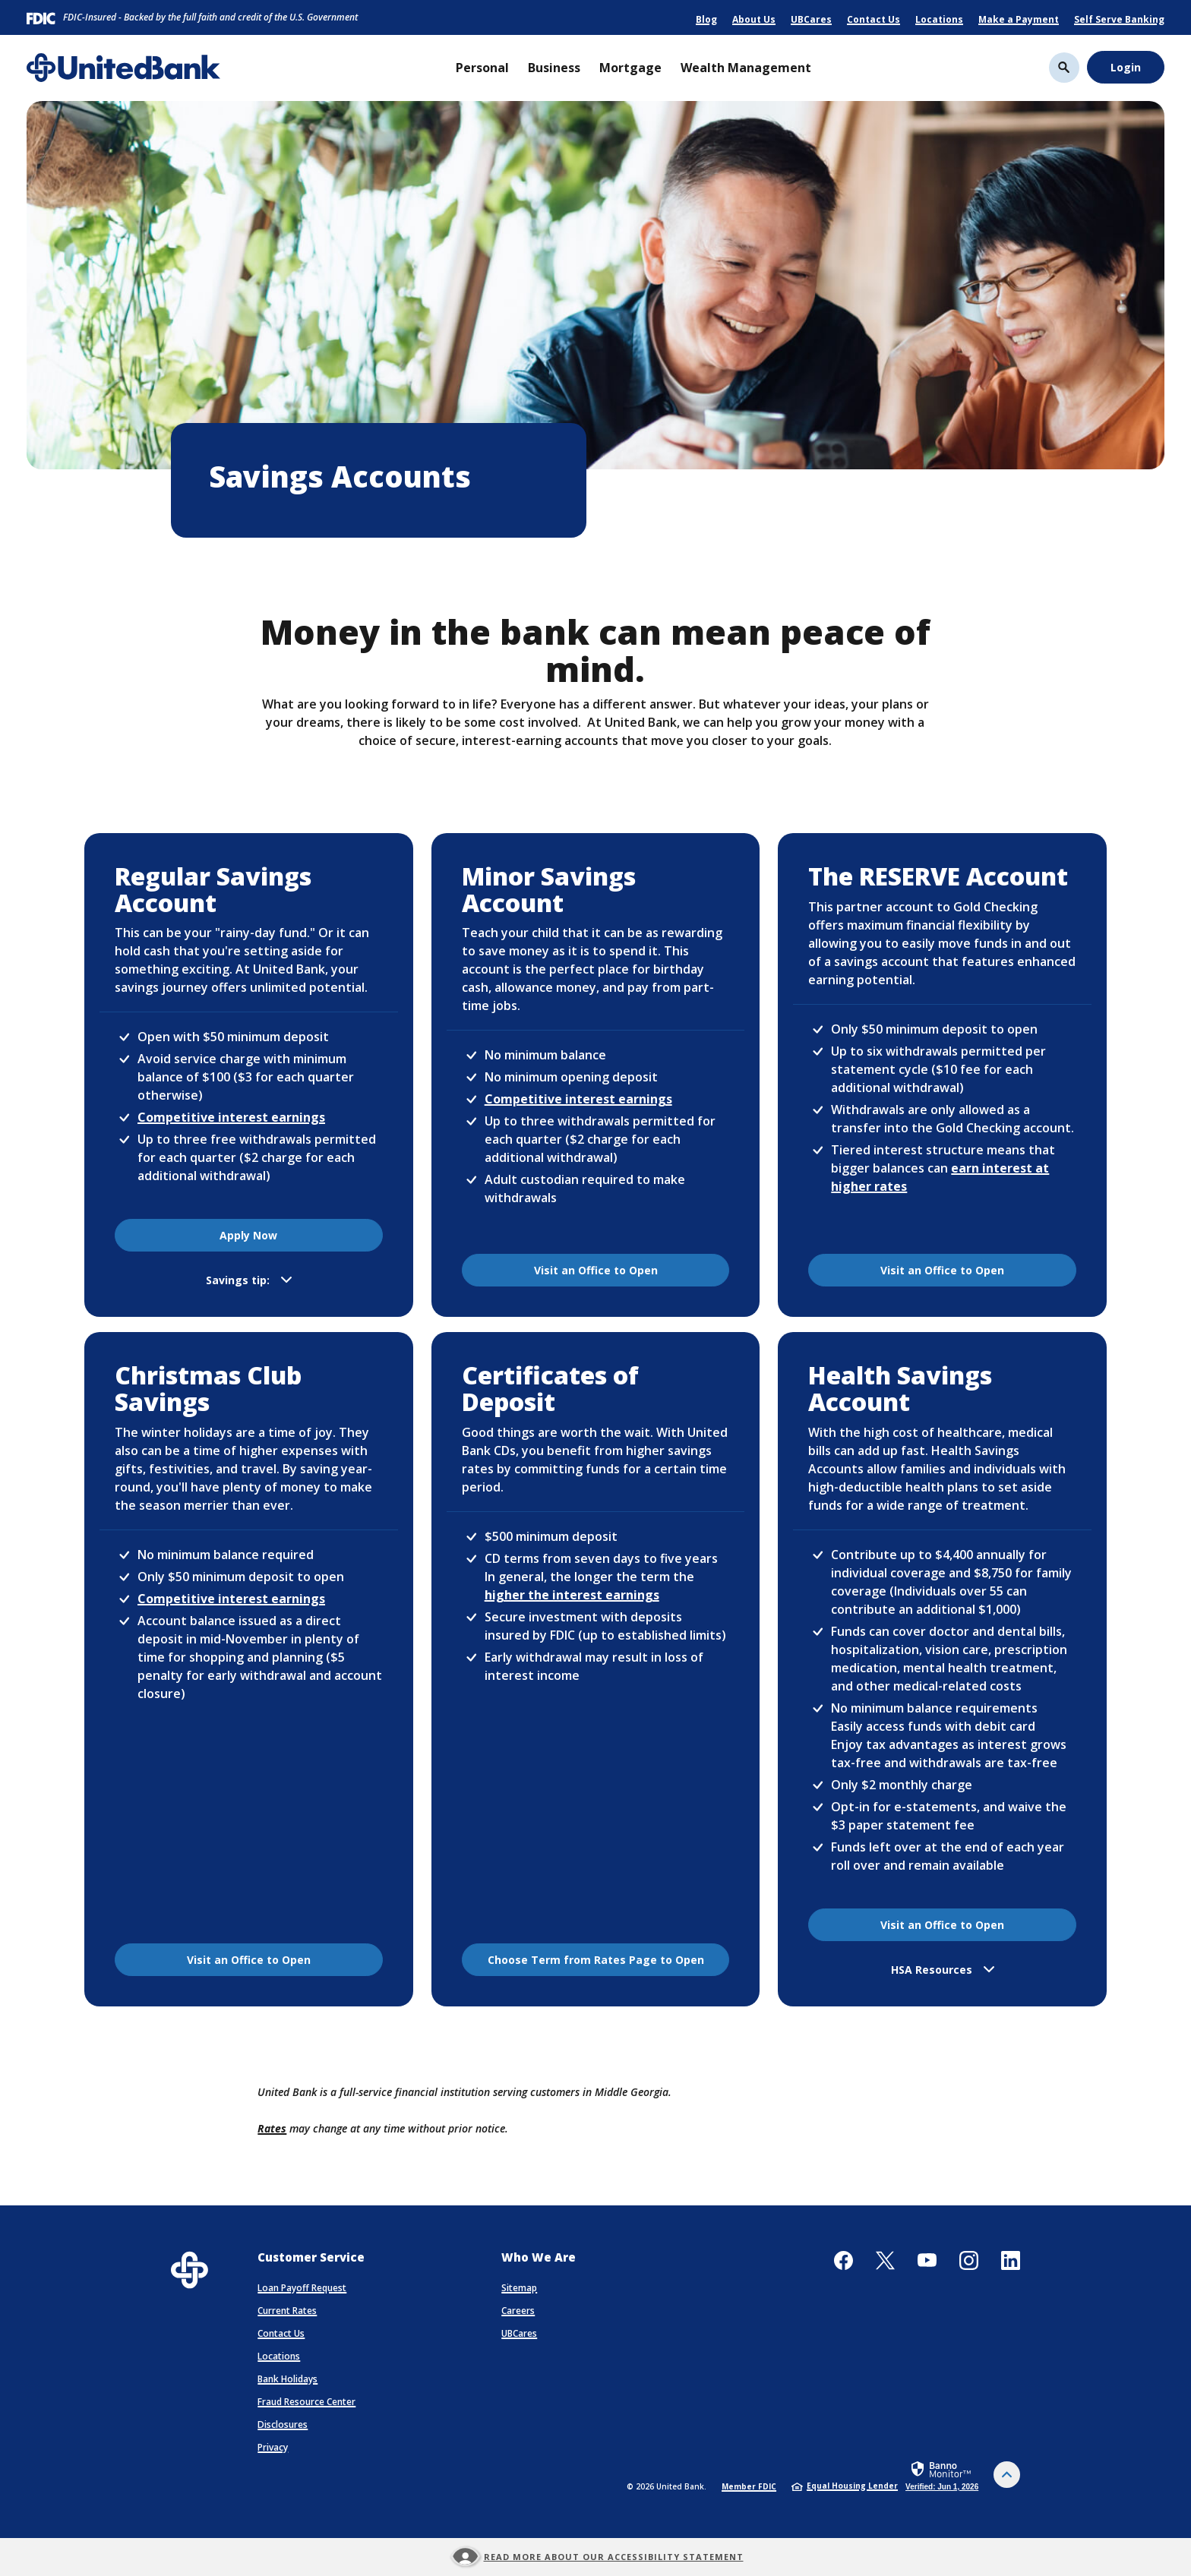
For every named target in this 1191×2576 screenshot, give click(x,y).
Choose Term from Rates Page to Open (596, 1960)
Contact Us (873, 19)
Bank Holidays (287, 2378)
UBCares (811, 19)
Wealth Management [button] (746, 67)
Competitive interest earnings (231, 1117)
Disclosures (282, 2424)
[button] (249, 1280)
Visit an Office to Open (596, 1270)
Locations (939, 19)
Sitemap (519, 2287)
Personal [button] (482, 67)
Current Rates (287, 2310)
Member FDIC (749, 2486)
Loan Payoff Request (301, 2287)
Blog (706, 19)
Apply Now (301, 1234)
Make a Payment (1018, 19)
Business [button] (554, 67)
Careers (518, 2310)
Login (1125, 67)
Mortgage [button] (630, 67)
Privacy (272, 2447)
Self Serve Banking (1119, 19)
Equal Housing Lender (844, 2485)
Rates (271, 2128)
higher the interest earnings (572, 1594)
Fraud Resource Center (306, 2401)
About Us (754, 19)
